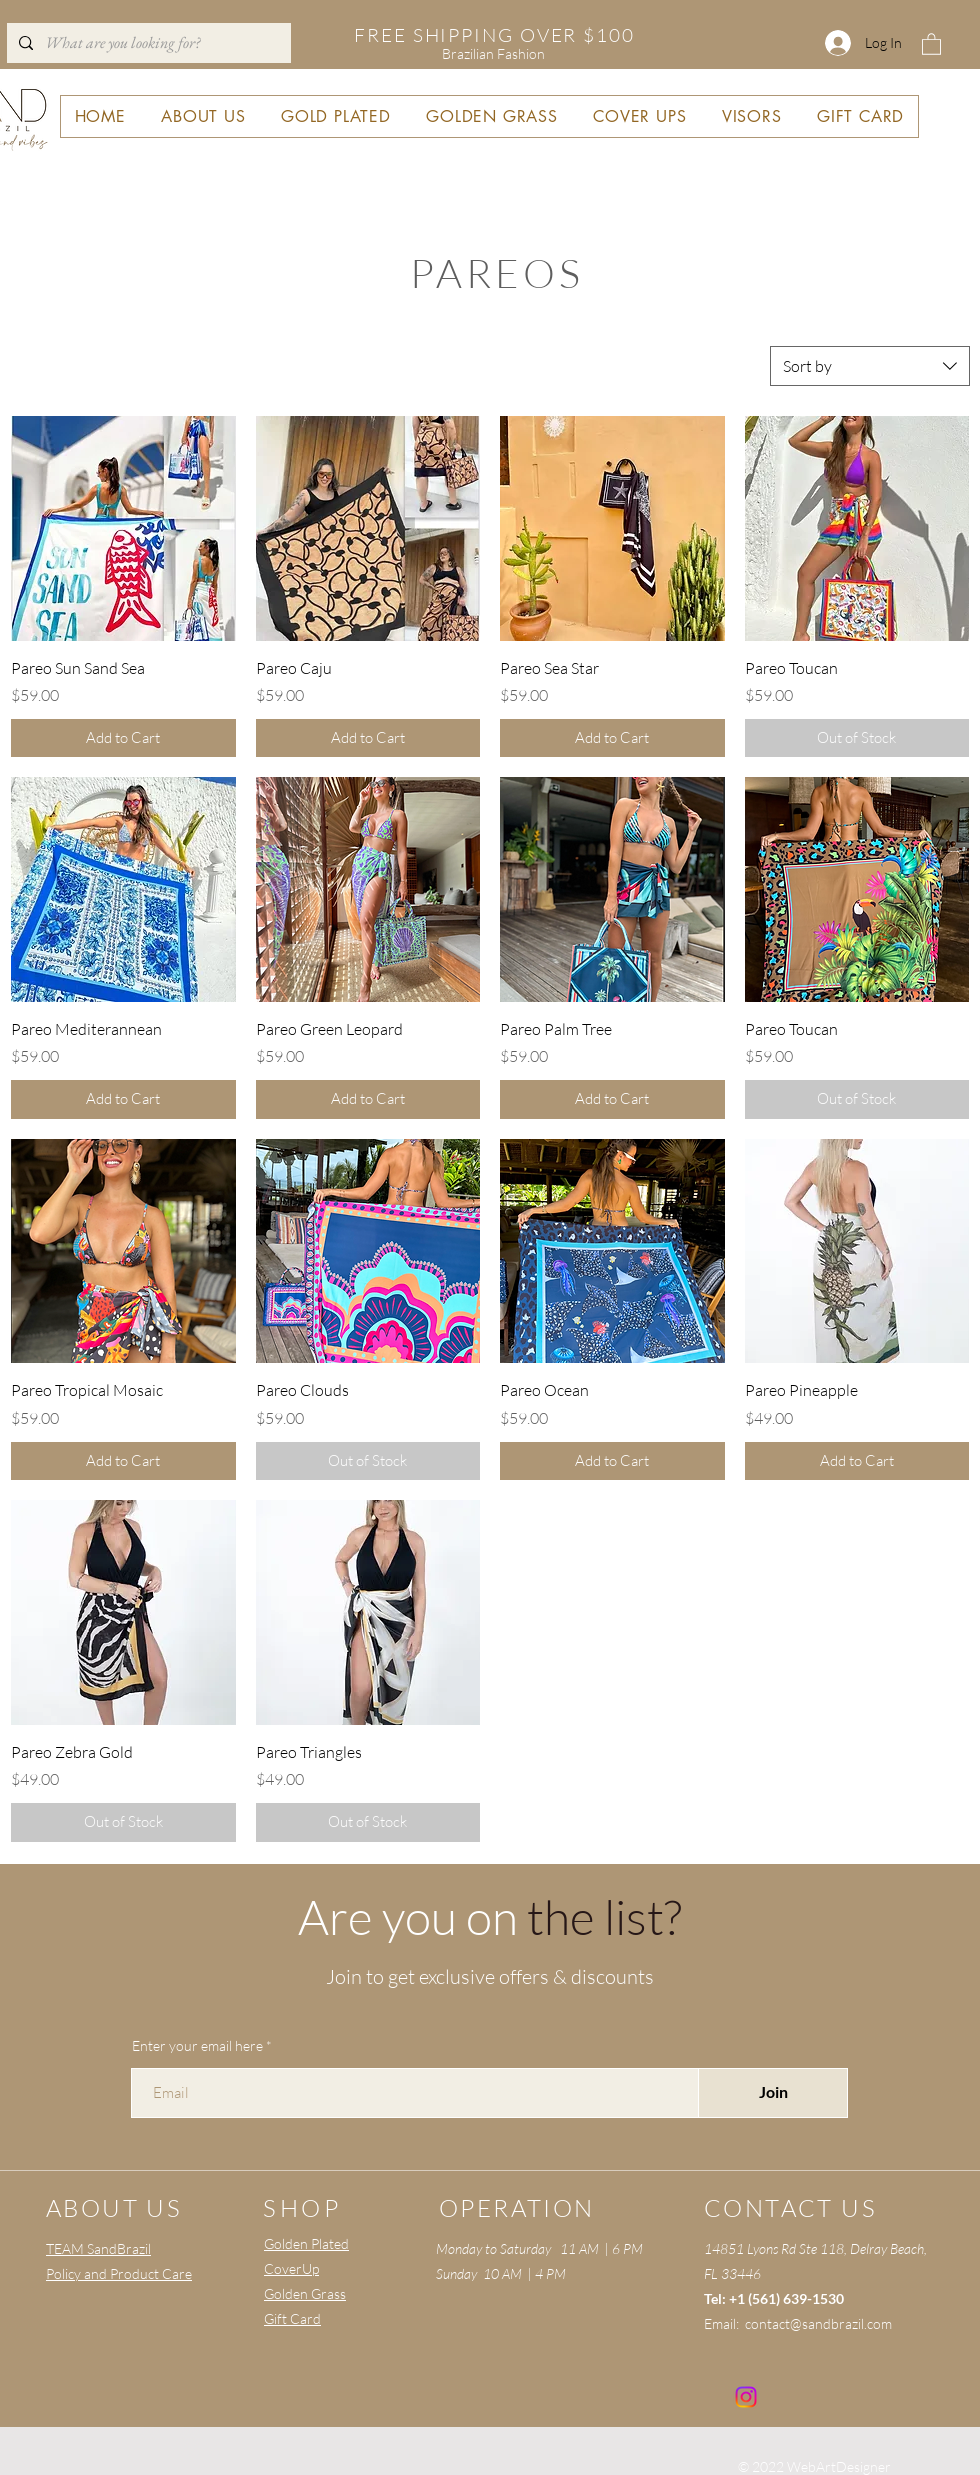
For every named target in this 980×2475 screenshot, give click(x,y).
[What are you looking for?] (147, 43)
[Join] (773, 2093)
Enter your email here (197, 2046)
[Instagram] (746, 2397)
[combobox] (870, 366)
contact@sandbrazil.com (818, 2323)
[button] (931, 43)
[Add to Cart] (123, 738)
